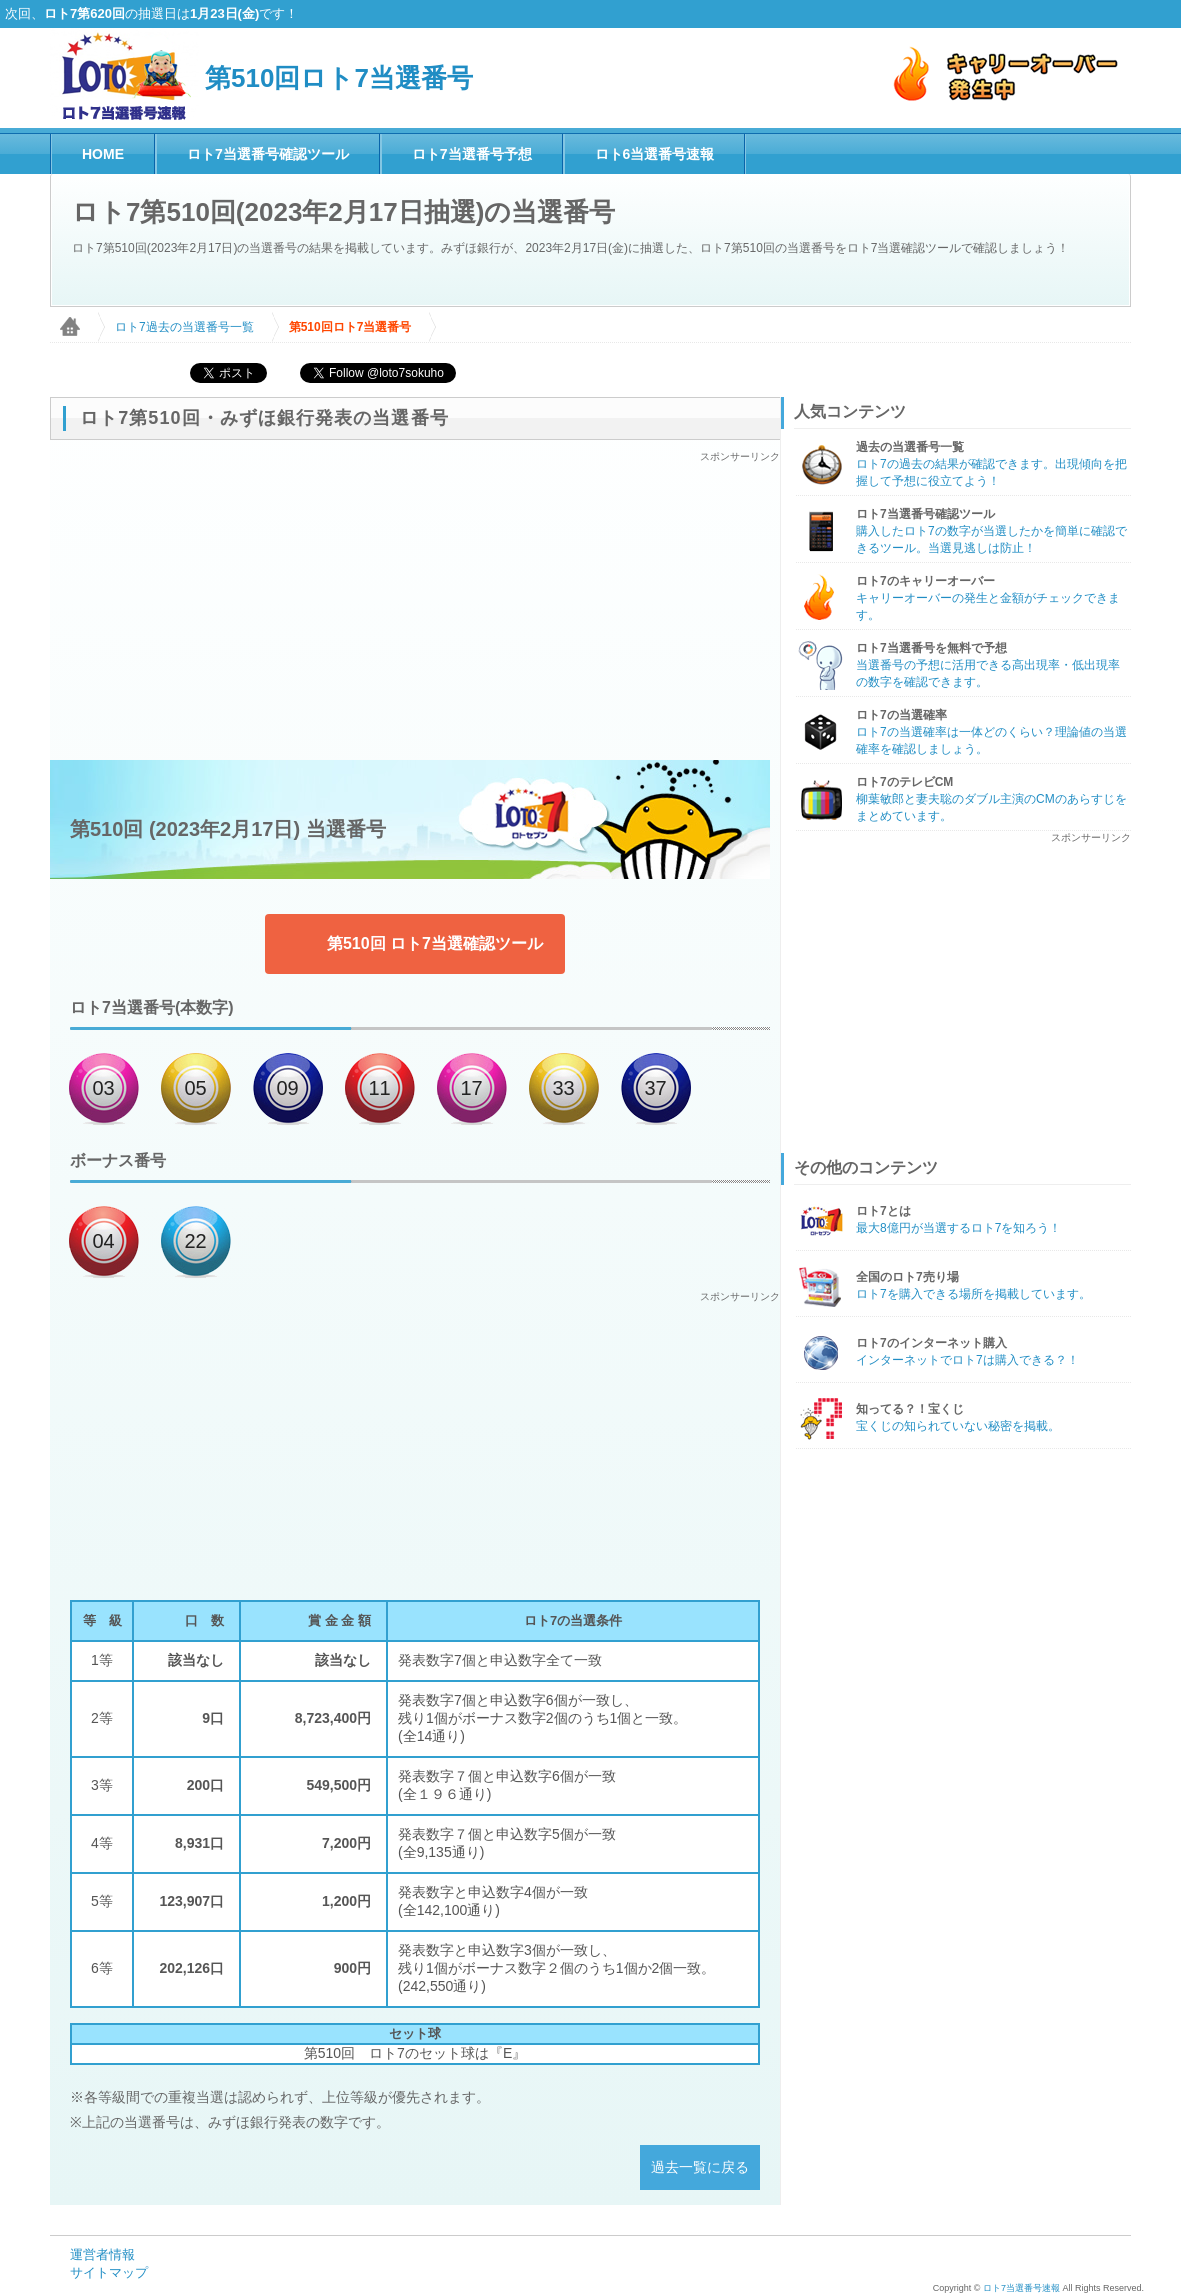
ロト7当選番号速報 (1021, 2288)
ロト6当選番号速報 (655, 154)
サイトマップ (109, 2272)
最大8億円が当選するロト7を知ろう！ (958, 1228)
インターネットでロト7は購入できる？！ (967, 1360)
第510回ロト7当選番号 (339, 78)
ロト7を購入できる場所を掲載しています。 (973, 1294)
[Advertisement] (415, 604)
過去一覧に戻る (700, 2167)
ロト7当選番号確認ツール (268, 154)
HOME (103, 154)
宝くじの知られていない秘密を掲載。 (958, 1426)
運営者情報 (102, 2254)
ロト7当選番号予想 (472, 154)
